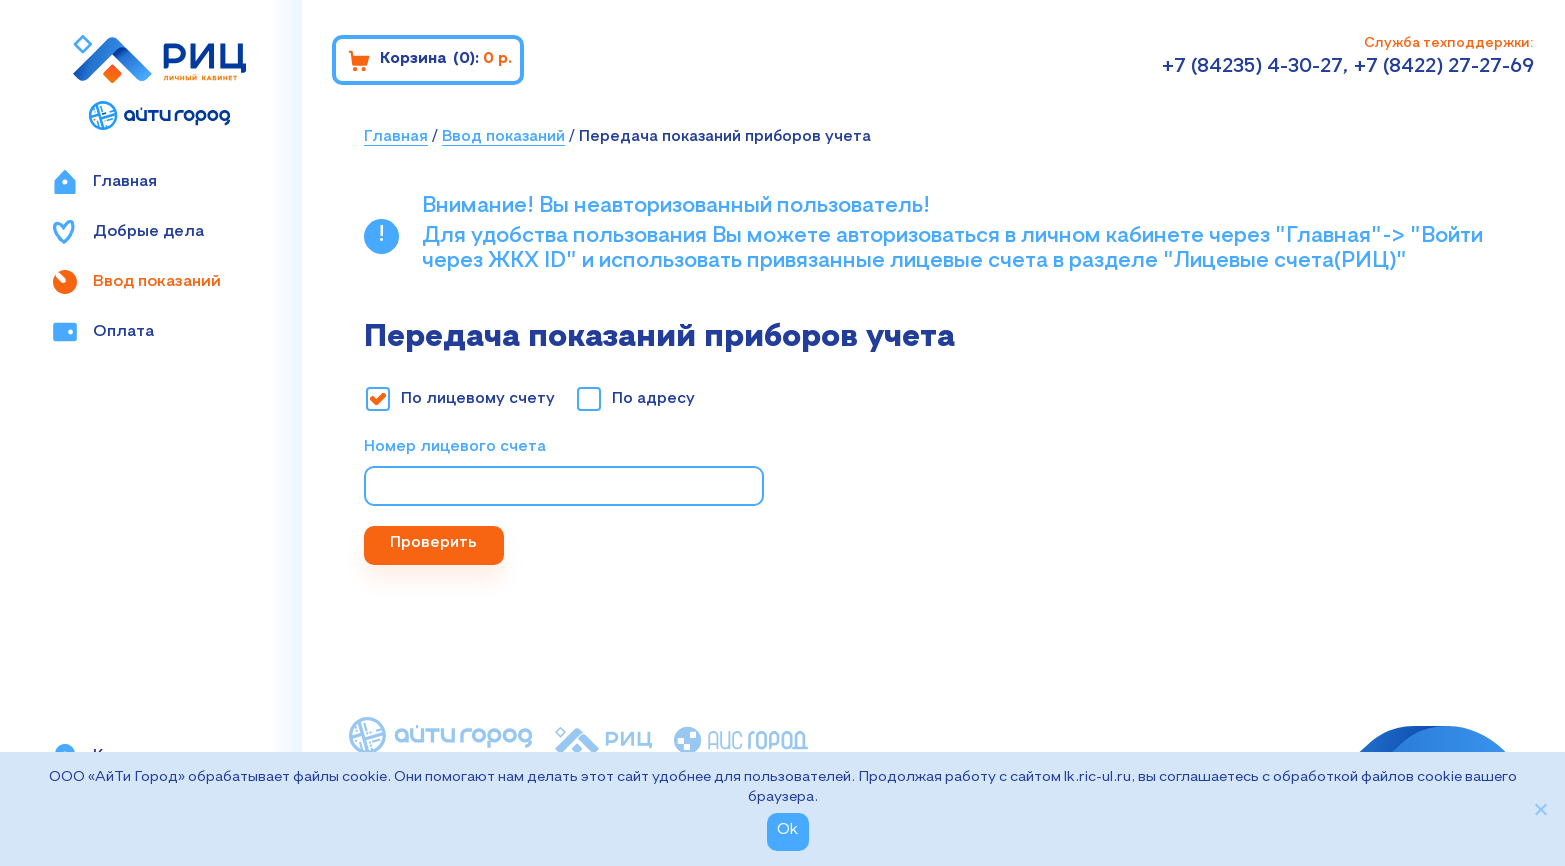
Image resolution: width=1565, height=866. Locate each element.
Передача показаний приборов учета (725, 137)
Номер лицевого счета (455, 447)
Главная (105, 182)
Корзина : (429, 61)
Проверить (433, 543)
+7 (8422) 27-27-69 (1444, 67)
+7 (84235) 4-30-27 (1252, 67)
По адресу (653, 399)
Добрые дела (128, 232)
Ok (788, 830)
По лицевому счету (478, 399)
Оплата (103, 332)
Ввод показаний (137, 282)
